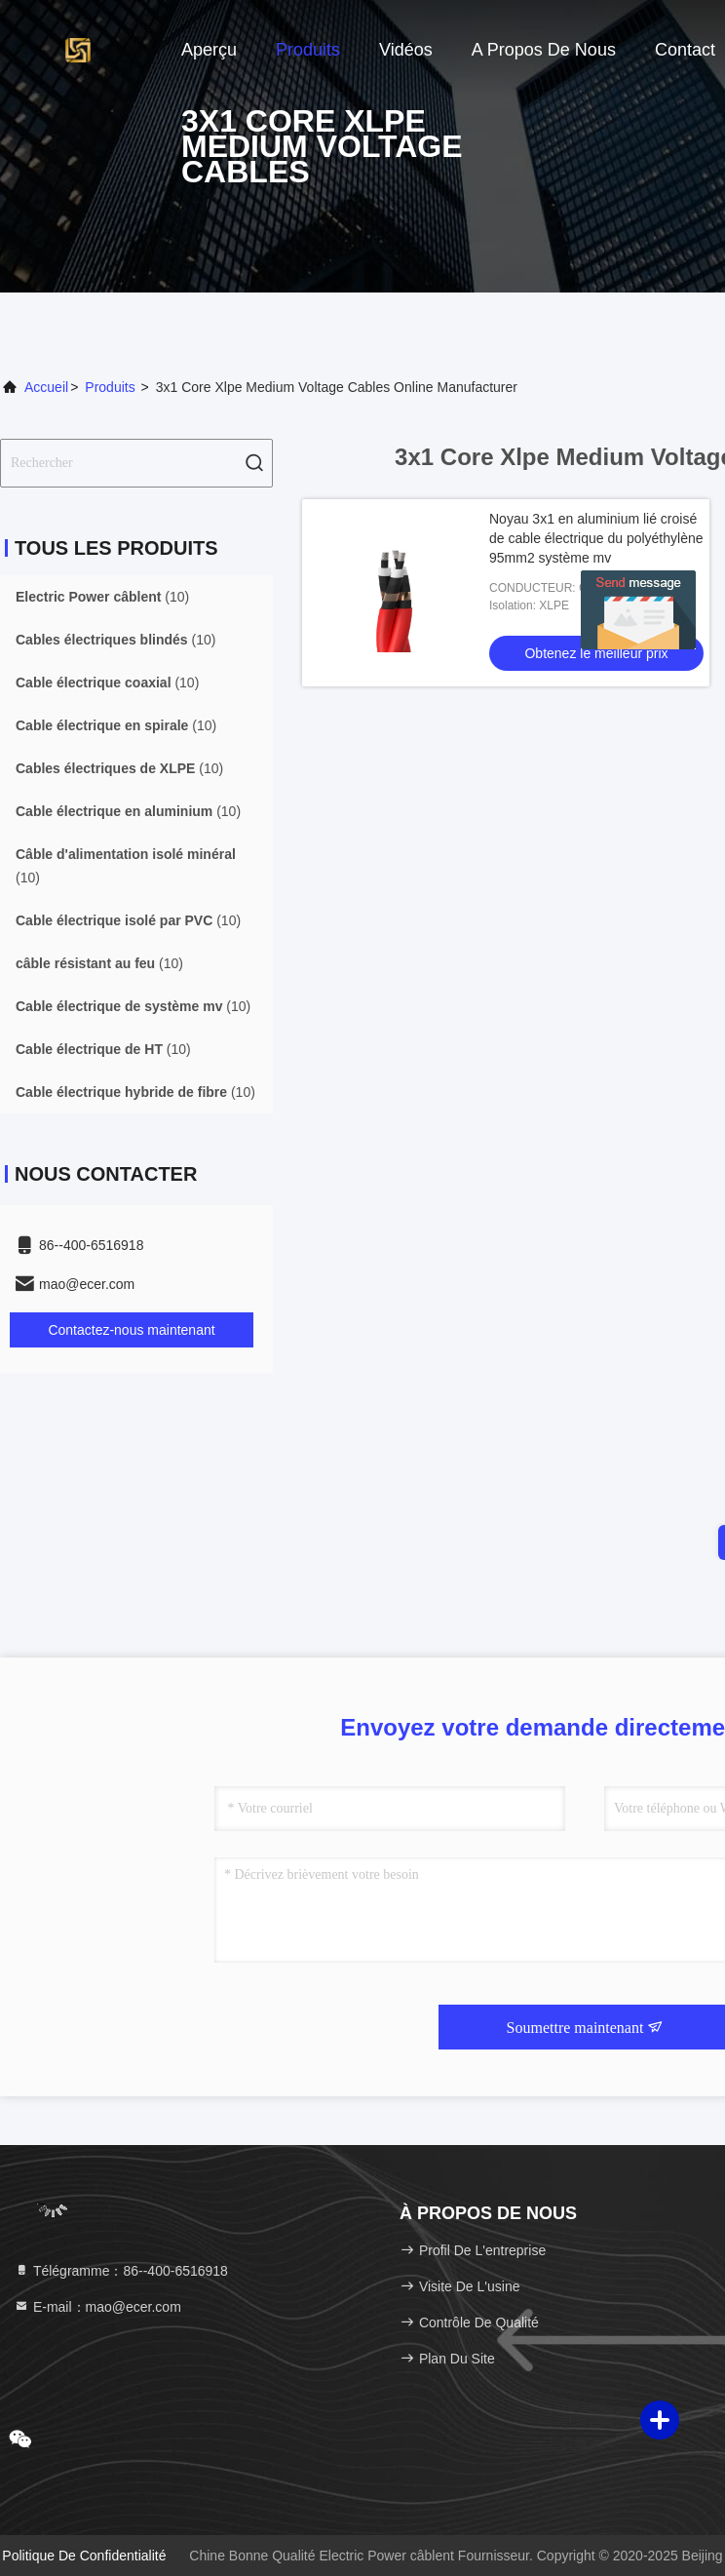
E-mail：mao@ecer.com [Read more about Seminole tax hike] (97, 2307)
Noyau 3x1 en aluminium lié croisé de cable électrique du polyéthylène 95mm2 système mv (596, 538)
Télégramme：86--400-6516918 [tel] (121, 2271)
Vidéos (406, 49)
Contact (685, 49)
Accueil (46, 387)
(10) (102, 597)
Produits (308, 49)
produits (109, 387)
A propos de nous (544, 49)
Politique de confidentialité (84, 2555)
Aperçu (209, 49)
